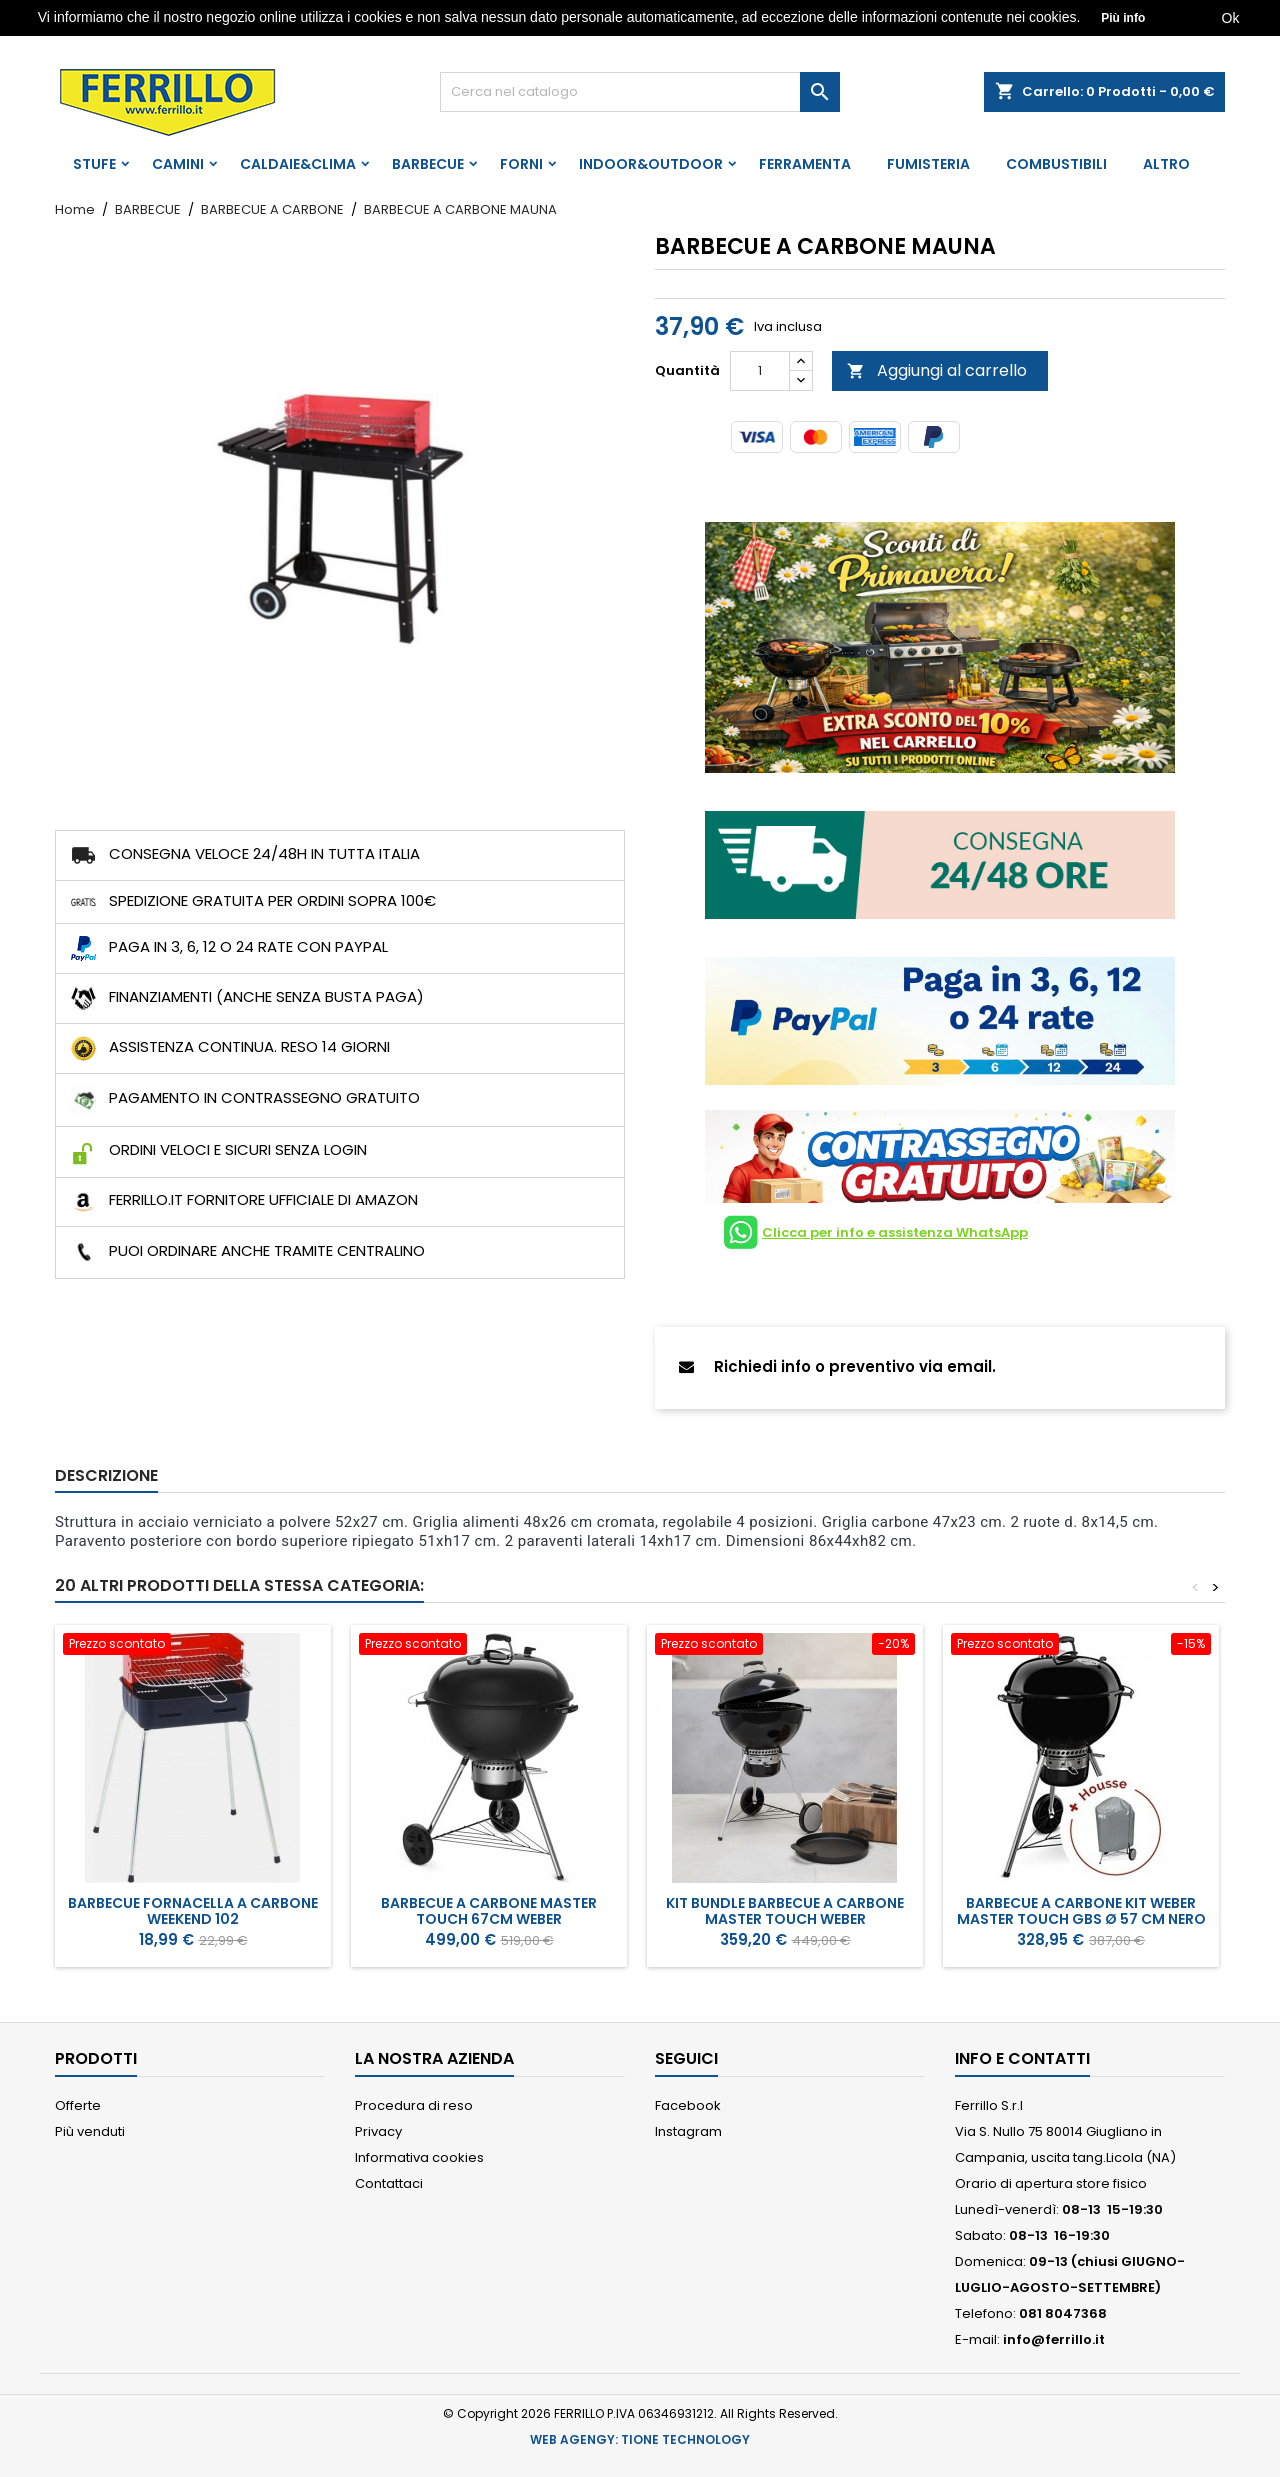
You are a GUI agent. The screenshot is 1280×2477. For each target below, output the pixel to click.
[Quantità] (760, 371)
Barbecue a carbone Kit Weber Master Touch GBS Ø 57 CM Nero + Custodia (1081, 1919)
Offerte (78, 2105)
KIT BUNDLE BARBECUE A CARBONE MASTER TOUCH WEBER (785, 1911)
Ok (1231, 18)
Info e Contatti (1022, 2058)
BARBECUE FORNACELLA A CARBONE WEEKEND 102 (193, 1911)
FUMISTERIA (928, 164)
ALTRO (1166, 164)
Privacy (378, 2131)
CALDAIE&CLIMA (298, 164)
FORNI (521, 164)
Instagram (688, 2131)
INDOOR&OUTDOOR (651, 164)
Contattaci (389, 2183)
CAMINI (178, 164)
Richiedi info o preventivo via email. (837, 1366)
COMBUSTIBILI (1056, 164)
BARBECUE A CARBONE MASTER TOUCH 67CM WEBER (489, 1911)
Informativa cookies (419, 2157)
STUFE (94, 164)
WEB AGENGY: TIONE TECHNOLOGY (640, 2439)
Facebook (688, 2105)
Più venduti (90, 2131)
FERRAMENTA (805, 164)
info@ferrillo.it (1054, 2339)
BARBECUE (428, 164)
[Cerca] (640, 92)
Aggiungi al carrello (937, 370)
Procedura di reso (414, 2105)
